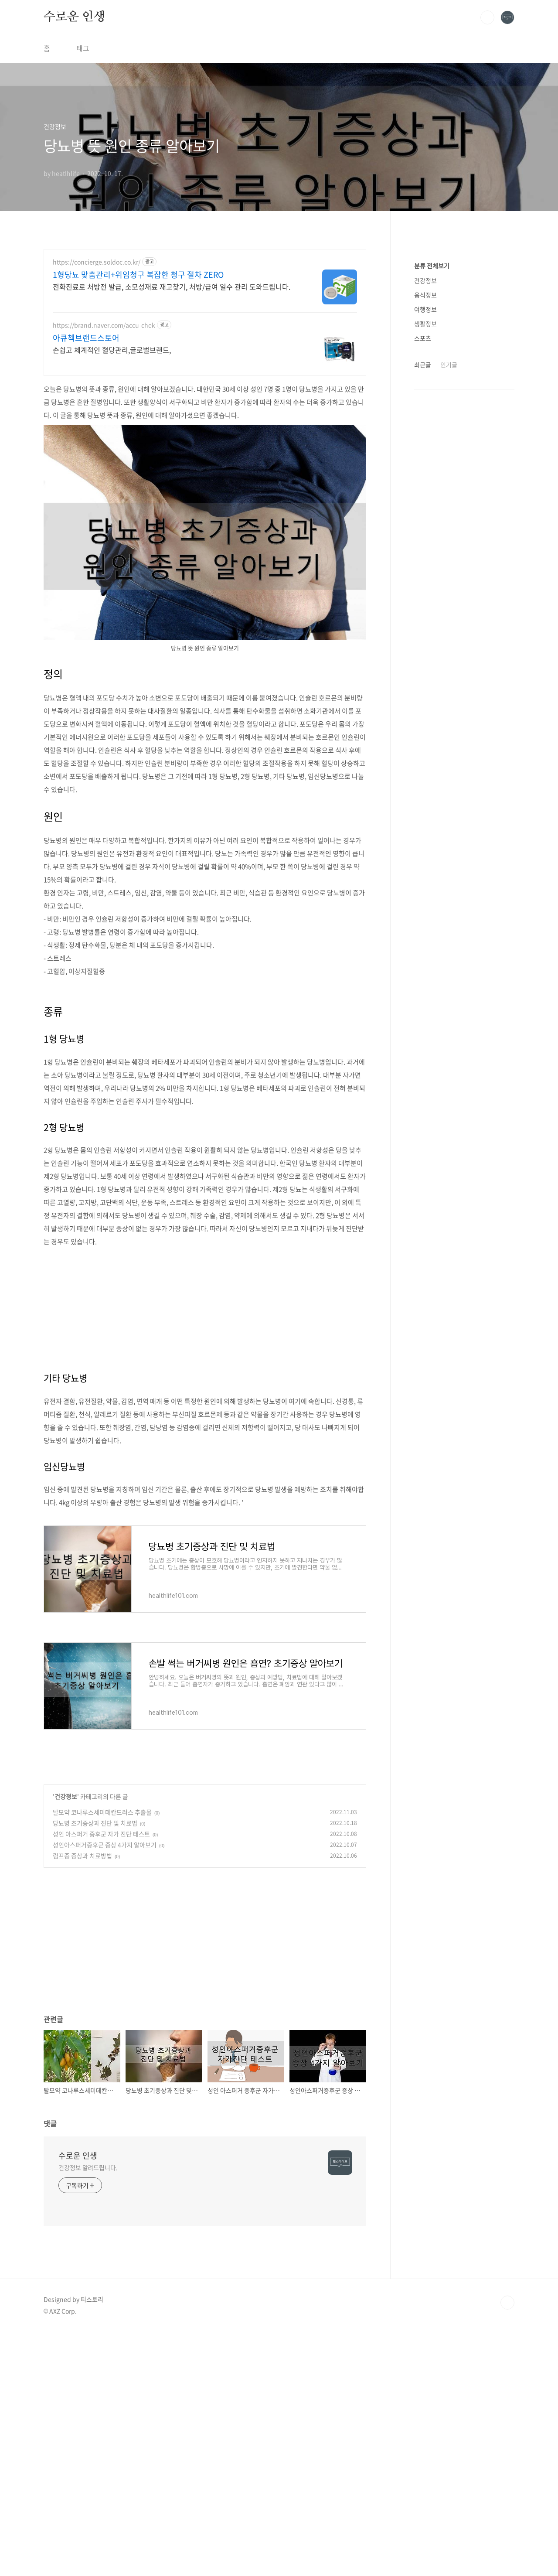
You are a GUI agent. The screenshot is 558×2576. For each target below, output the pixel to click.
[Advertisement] (205, 1302)
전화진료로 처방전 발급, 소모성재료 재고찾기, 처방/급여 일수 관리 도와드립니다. (171, 286)
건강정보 (65, 1796)
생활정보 (425, 585)
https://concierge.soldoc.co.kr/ (96, 262)
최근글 (422, 626)
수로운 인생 (74, 17)
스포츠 (422, 599)
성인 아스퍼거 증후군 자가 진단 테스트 (101, 1833)
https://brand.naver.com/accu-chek (104, 325)
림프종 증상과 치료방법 (82, 1855)
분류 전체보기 (431, 527)
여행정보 (425, 570)
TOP (507, 2303)
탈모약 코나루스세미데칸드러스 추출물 (102, 1812)
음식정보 (425, 556)
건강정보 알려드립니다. (88, 2167)
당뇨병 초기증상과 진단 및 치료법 (95, 1823)
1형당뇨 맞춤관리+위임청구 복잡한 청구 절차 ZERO (138, 275)
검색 (487, 17)
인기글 (448, 626)
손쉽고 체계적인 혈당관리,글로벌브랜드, (112, 350)
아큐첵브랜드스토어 (86, 338)
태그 (82, 48)
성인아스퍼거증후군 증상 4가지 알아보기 (105, 1844)
